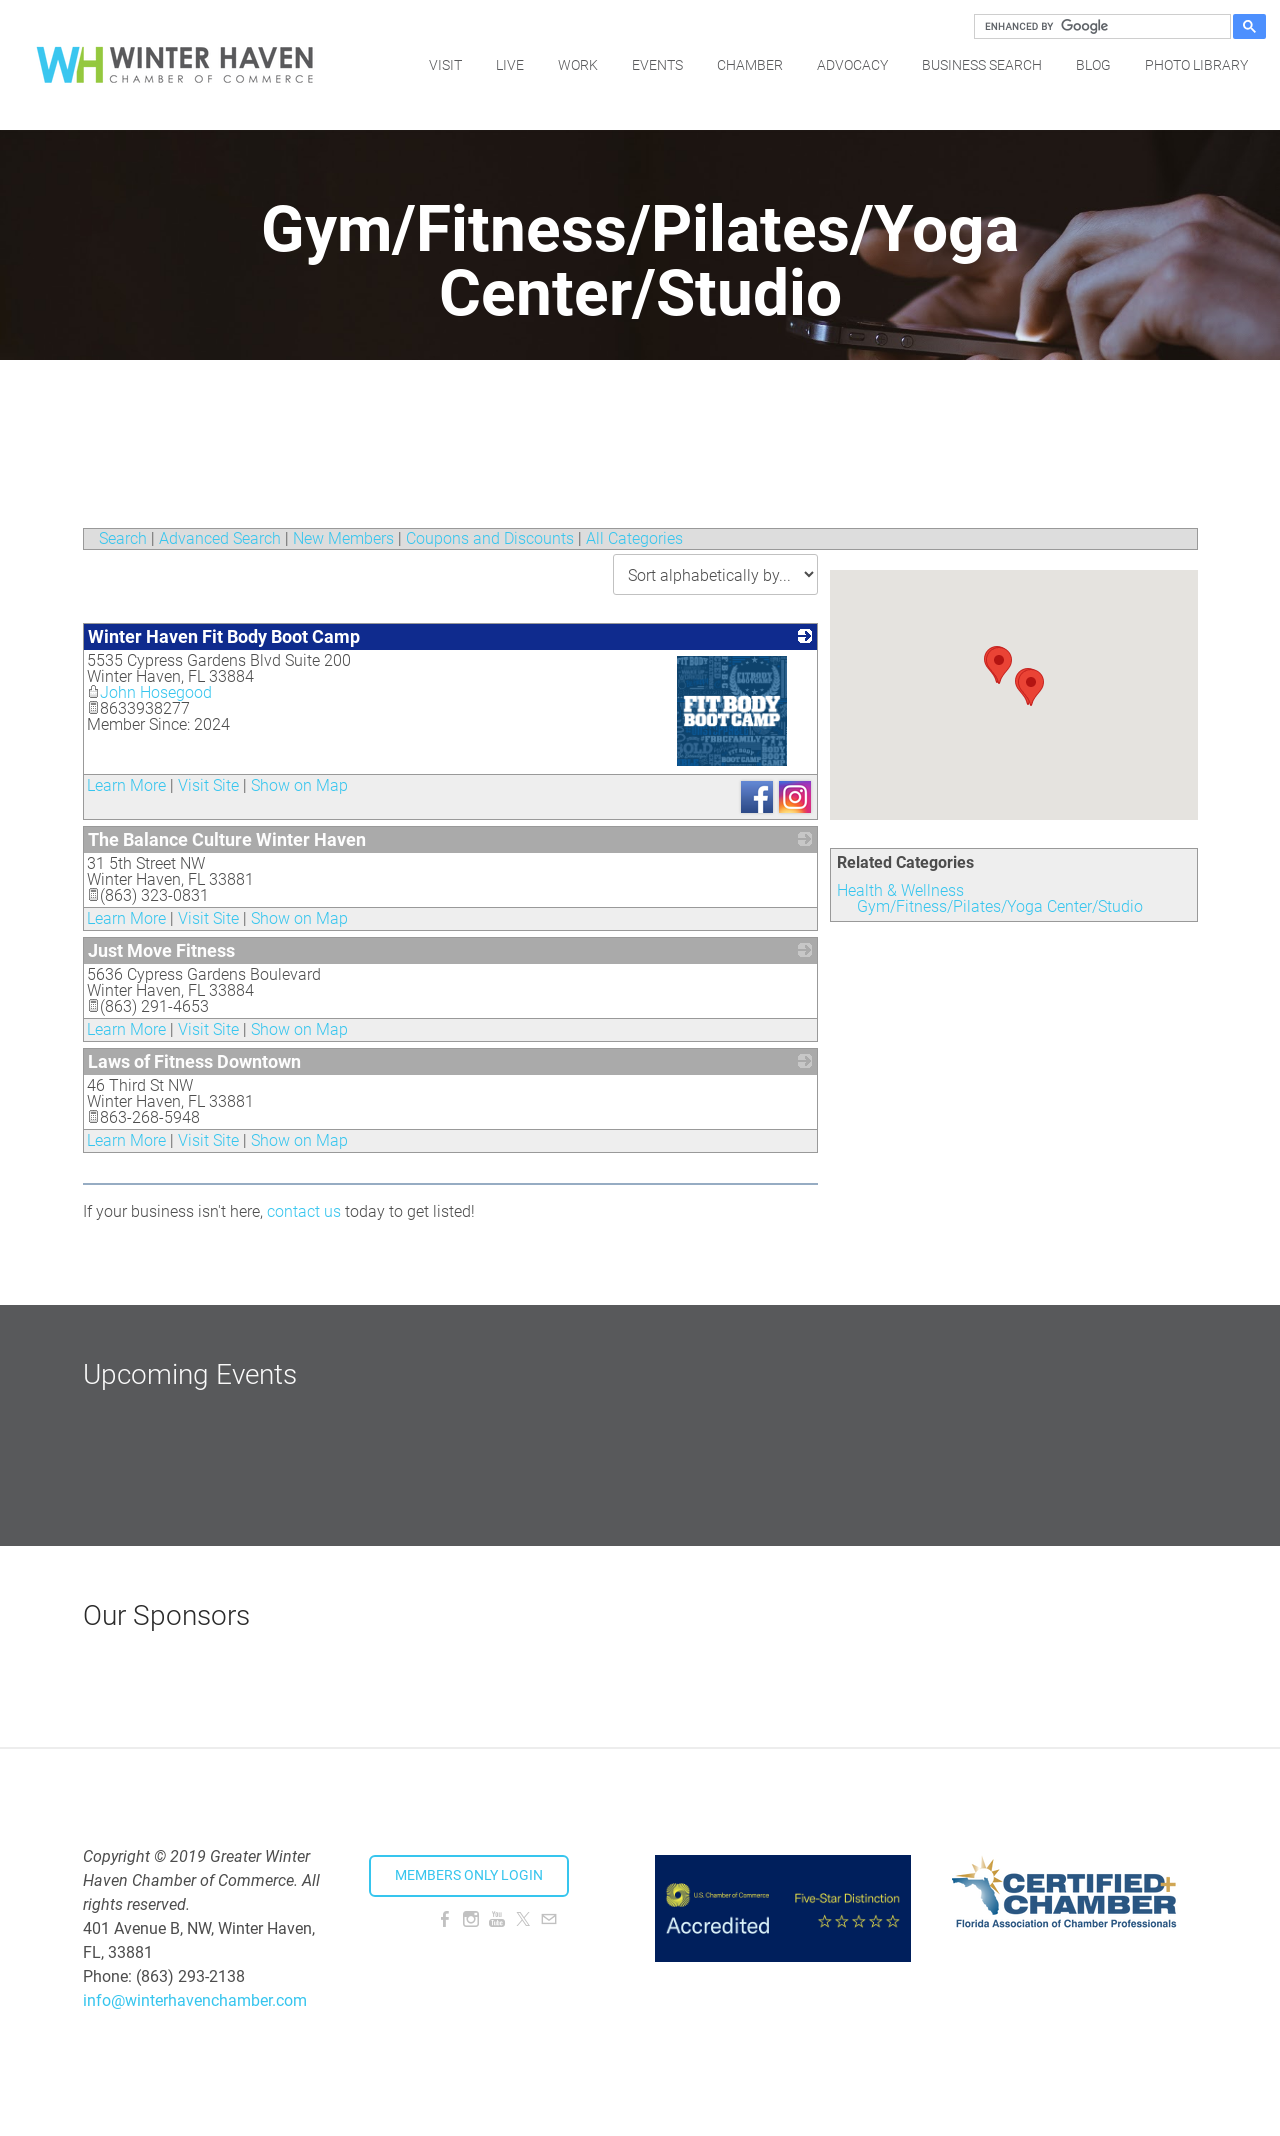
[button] (1031, 687)
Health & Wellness (900, 890)
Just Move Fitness (161, 950)
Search (123, 538)
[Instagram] (471, 1919)
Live (510, 65)
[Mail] (549, 1919)
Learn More (126, 785)
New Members (343, 538)
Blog (1093, 65)
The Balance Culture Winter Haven (227, 839)
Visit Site (208, 785)
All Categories (634, 538)
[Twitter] (523, 1919)
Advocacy (852, 65)
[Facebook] (445, 1919)
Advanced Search (220, 538)
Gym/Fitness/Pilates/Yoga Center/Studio (1000, 906)
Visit (445, 65)
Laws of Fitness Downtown (194, 1061)
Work (578, 65)
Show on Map (299, 785)
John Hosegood (149, 692)
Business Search (982, 65)
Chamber (750, 65)
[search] (1099, 27)
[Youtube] (497, 1919)
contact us (304, 1211)
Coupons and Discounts (490, 538)
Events (657, 65)
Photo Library (1196, 65)
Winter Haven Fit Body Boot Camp (224, 636)
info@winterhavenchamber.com (195, 2000)
